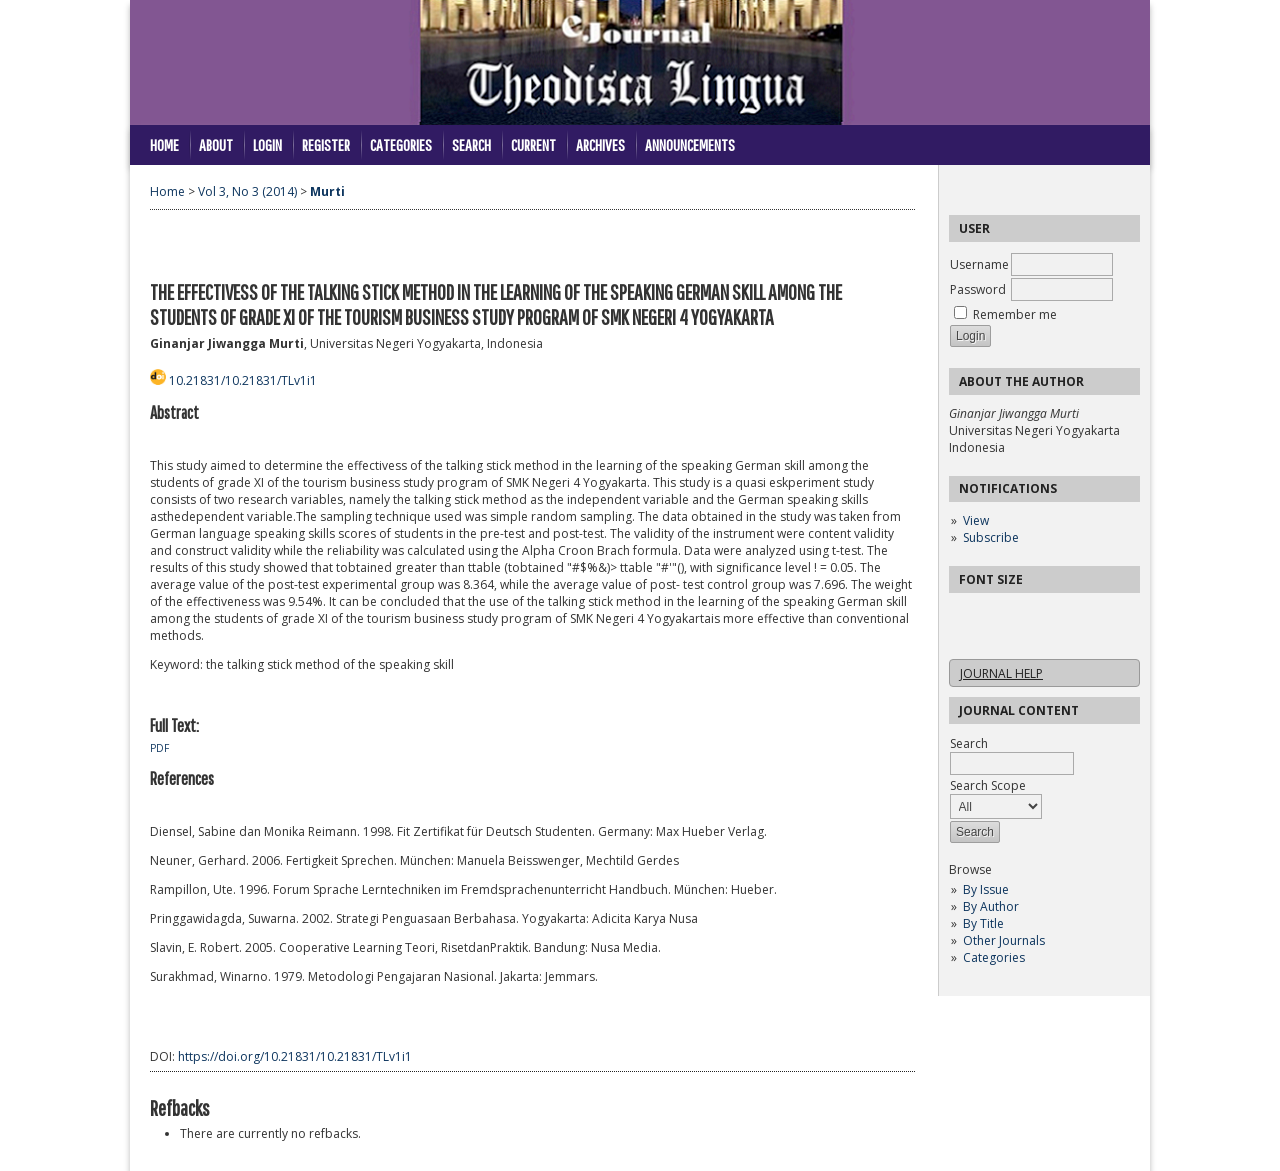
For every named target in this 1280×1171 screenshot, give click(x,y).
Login (267, 144)
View (976, 520)
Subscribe (991, 537)
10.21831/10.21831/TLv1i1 (243, 380)
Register (326, 144)
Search (471, 144)
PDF (159, 748)
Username (979, 264)
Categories (994, 957)
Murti (327, 191)
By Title (983, 923)
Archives (600, 144)
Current (533, 144)
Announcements (690, 144)
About (216, 144)
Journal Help (1001, 673)
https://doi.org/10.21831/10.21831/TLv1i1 (295, 1056)
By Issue (986, 889)
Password (978, 289)
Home (164, 144)
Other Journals (1004, 940)
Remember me (1015, 314)
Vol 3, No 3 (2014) (247, 191)
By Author (991, 906)
